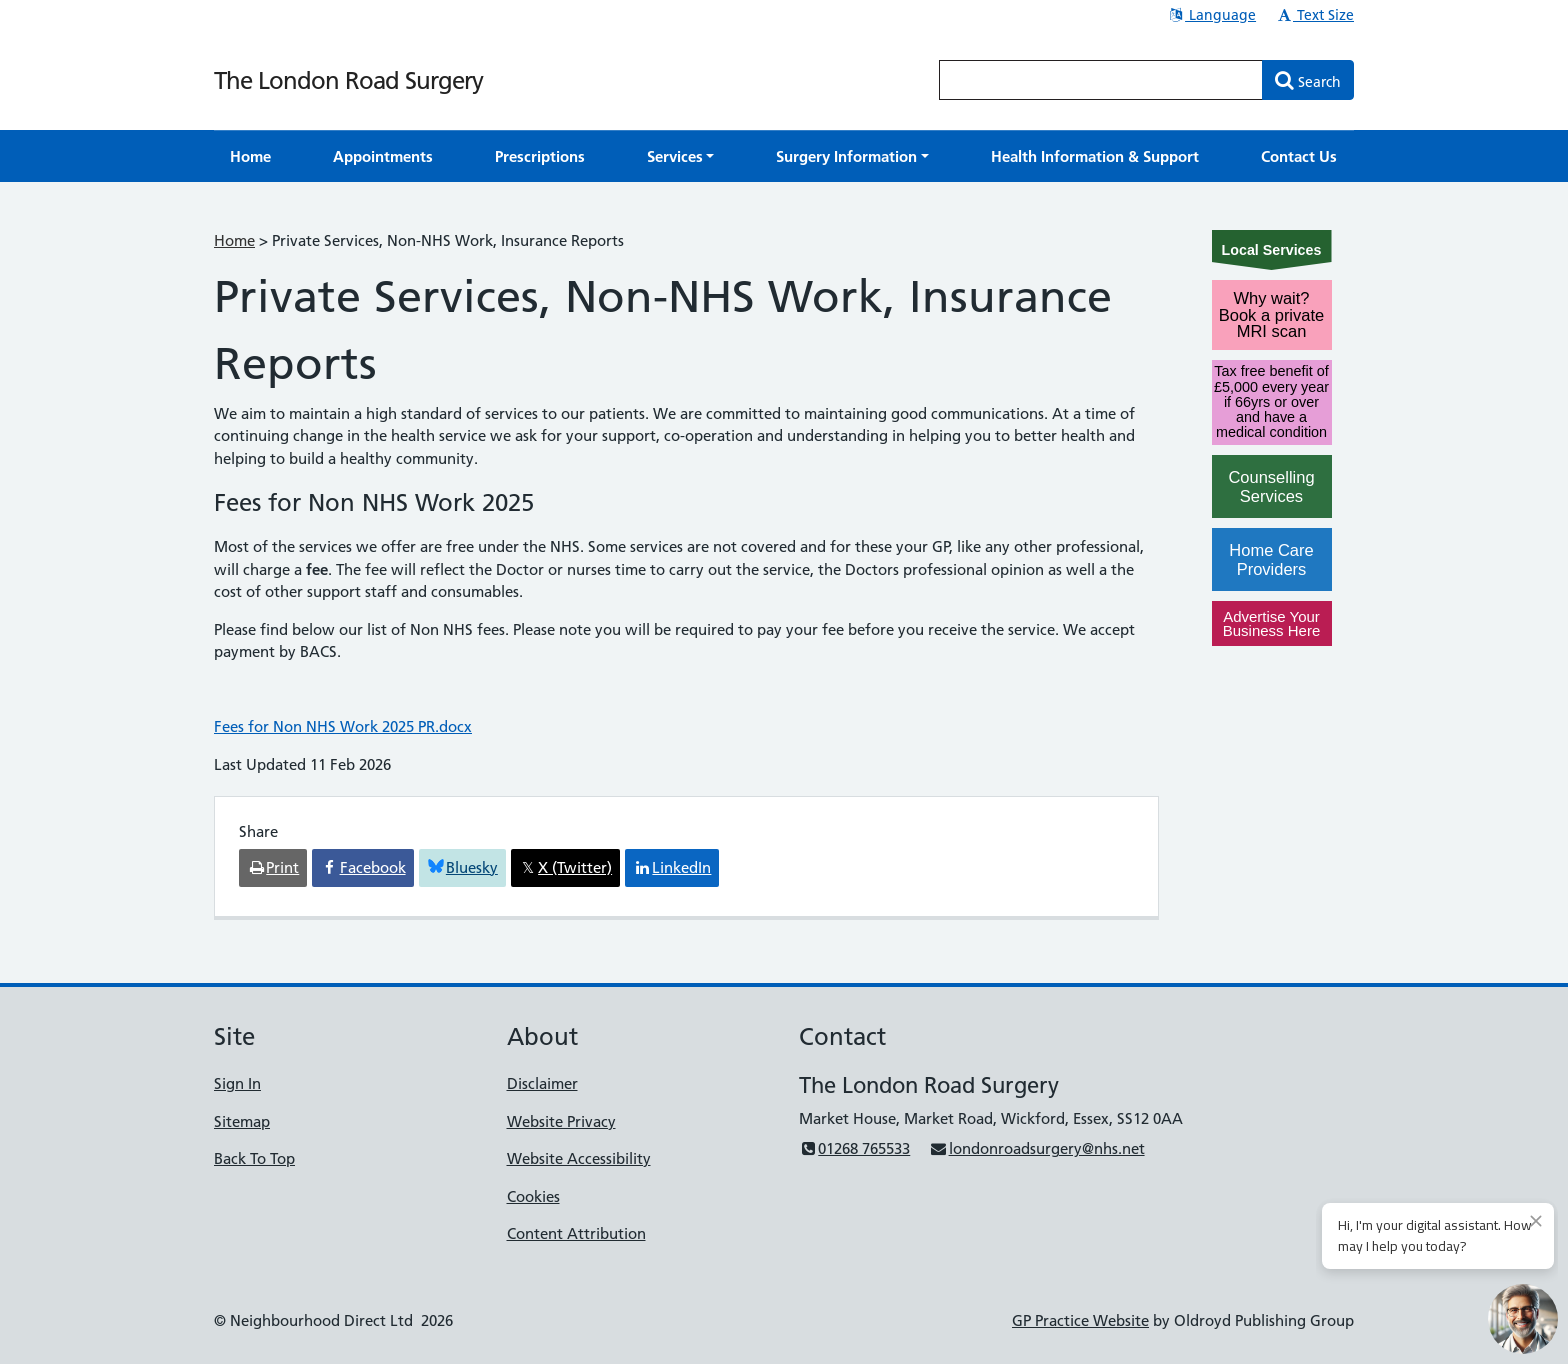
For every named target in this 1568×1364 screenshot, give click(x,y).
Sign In (237, 1083)
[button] (681, 156)
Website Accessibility (579, 1158)
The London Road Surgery (348, 80)
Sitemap (242, 1121)
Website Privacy (561, 1121)
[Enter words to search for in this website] (1101, 80)
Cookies (533, 1196)
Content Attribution (576, 1233)
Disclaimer (542, 1083)
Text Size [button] (1314, 15)
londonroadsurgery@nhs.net (1036, 1148)
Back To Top (254, 1158)
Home (234, 240)
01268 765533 (854, 1148)
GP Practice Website (1080, 1320)
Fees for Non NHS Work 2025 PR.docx (343, 726)
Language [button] (1211, 15)
